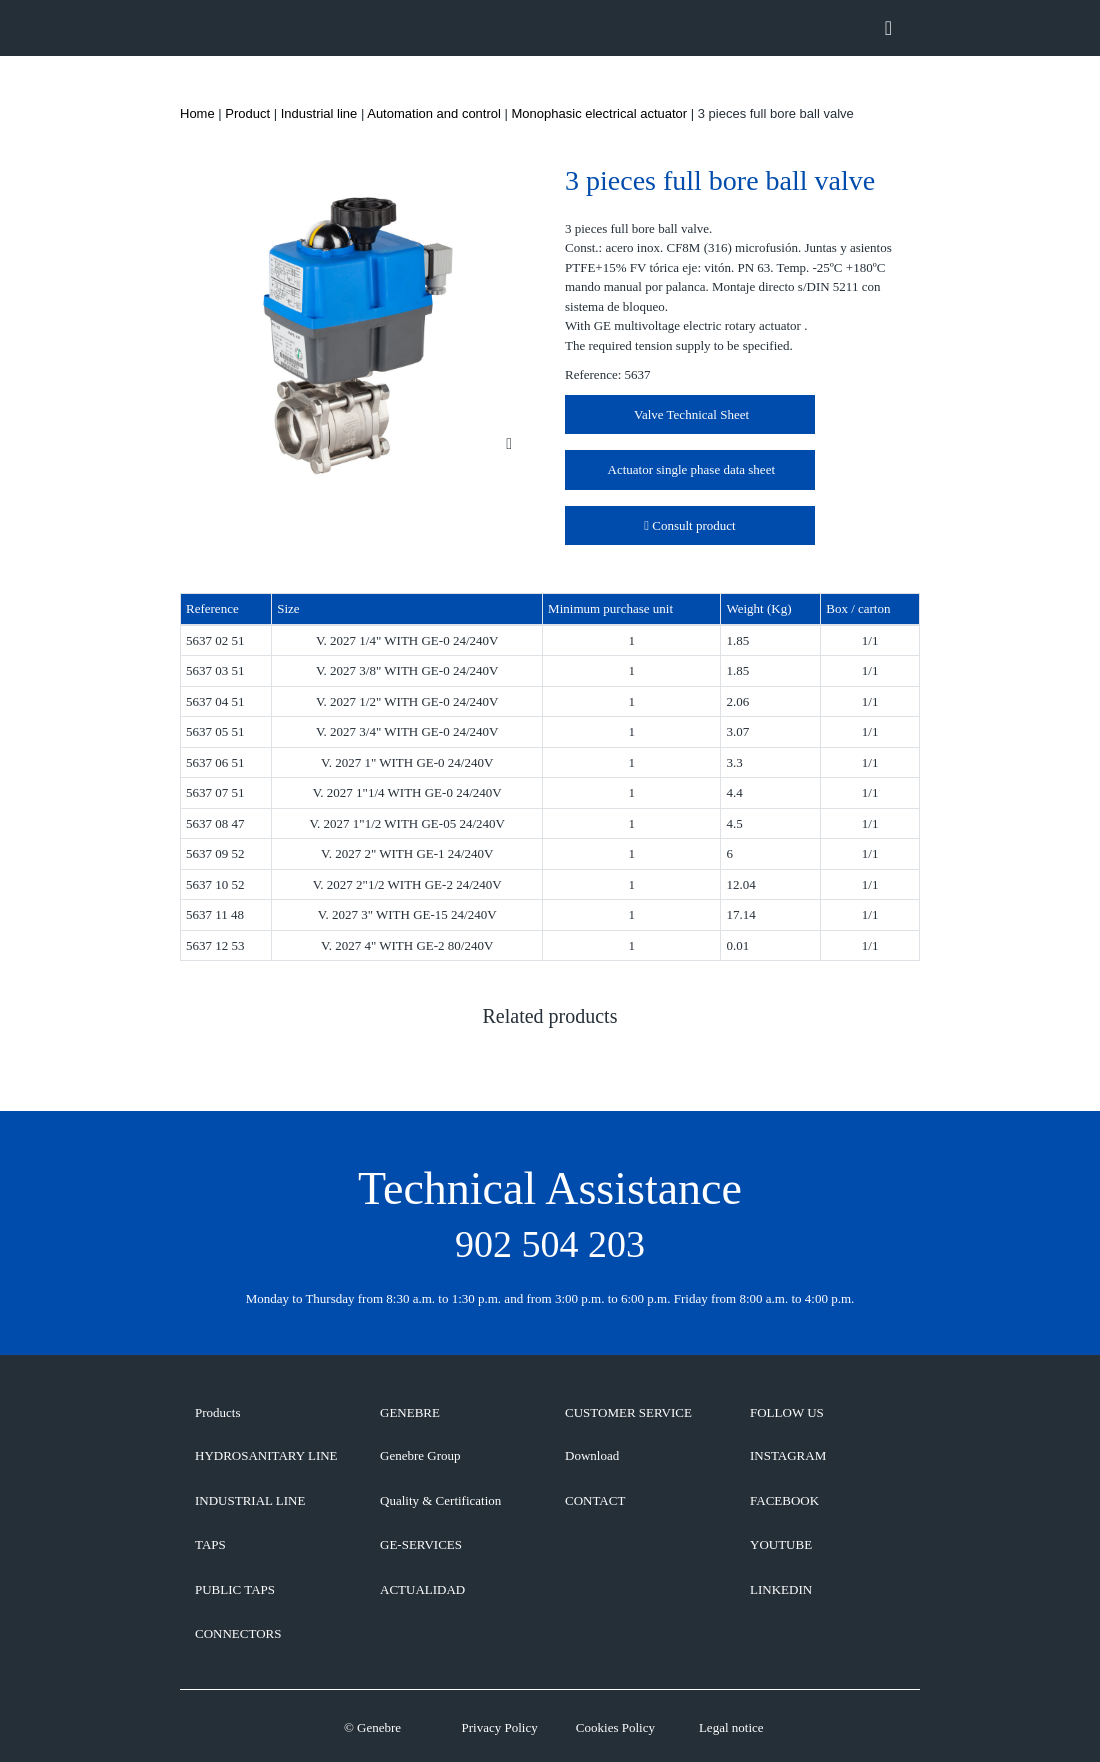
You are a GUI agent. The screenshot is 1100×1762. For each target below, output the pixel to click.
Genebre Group (420, 1455)
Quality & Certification (440, 1500)
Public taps (235, 1589)
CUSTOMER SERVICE (628, 1412)
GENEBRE (410, 1412)
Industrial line (319, 113)
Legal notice (731, 1727)
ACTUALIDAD (422, 1589)
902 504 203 (550, 1244)
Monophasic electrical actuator (600, 113)
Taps (210, 1544)
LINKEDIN (781, 1589)
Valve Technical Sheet (690, 414)
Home (197, 113)
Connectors (238, 1633)
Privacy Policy (499, 1727)
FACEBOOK (784, 1500)
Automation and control (434, 113)
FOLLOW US (787, 1412)
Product (247, 113)
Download (592, 1455)
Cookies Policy (615, 1727)
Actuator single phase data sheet (690, 469)
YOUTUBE (781, 1544)
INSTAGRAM (788, 1455)
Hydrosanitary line (266, 1455)
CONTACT (595, 1500)
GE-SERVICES (421, 1544)
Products (218, 1412)
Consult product (689, 525)
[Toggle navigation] (888, 28)
